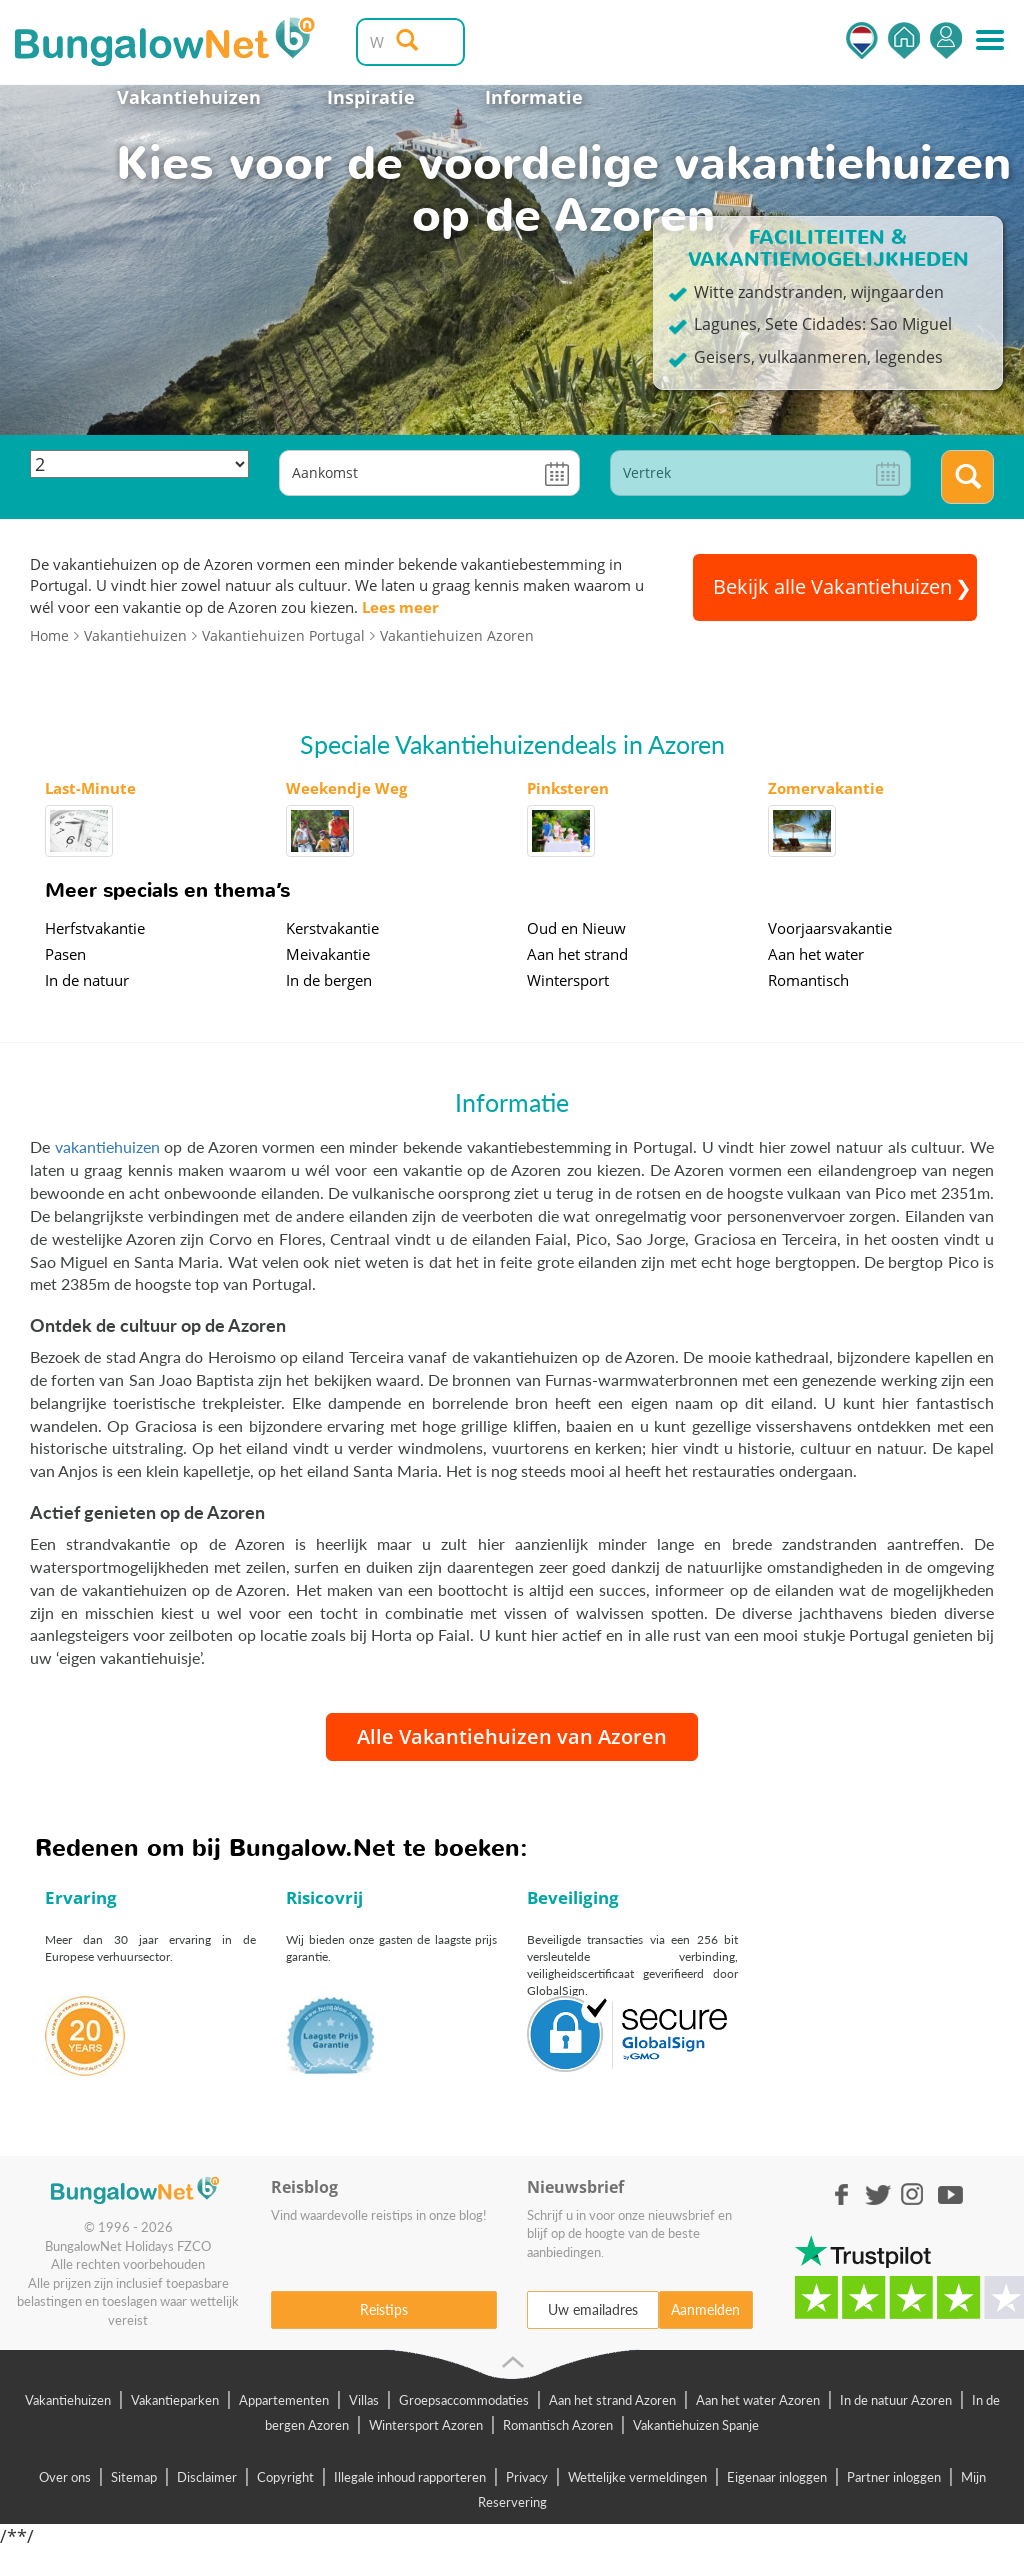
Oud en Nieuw (576, 928)
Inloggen (946, 40)
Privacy (527, 2477)
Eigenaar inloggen (777, 2477)
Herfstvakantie (95, 928)
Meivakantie (328, 954)
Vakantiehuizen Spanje (696, 2425)
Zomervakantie (826, 788)
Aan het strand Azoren (612, 2400)
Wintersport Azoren (426, 2425)
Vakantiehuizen (189, 97)
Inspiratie (371, 97)
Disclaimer (207, 2477)
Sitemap (134, 2477)
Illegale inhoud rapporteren (410, 2477)
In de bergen (329, 980)
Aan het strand (577, 954)
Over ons (65, 2477)
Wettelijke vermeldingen (637, 2477)
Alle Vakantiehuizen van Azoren (512, 1736)
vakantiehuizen (107, 1146)
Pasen (65, 954)
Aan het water (816, 954)
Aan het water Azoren (758, 2400)
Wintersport (568, 980)
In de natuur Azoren (896, 2400)
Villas (364, 2400)
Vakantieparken (175, 2400)
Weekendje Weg (346, 788)
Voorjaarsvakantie (830, 928)
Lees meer (400, 607)
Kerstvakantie (332, 928)
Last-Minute (90, 788)
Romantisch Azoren (558, 2425)
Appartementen (284, 2400)
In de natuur (87, 980)
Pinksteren (568, 788)
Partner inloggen (894, 2477)
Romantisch (808, 980)
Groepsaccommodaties (464, 2400)
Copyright (285, 2477)
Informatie (534, 97)
